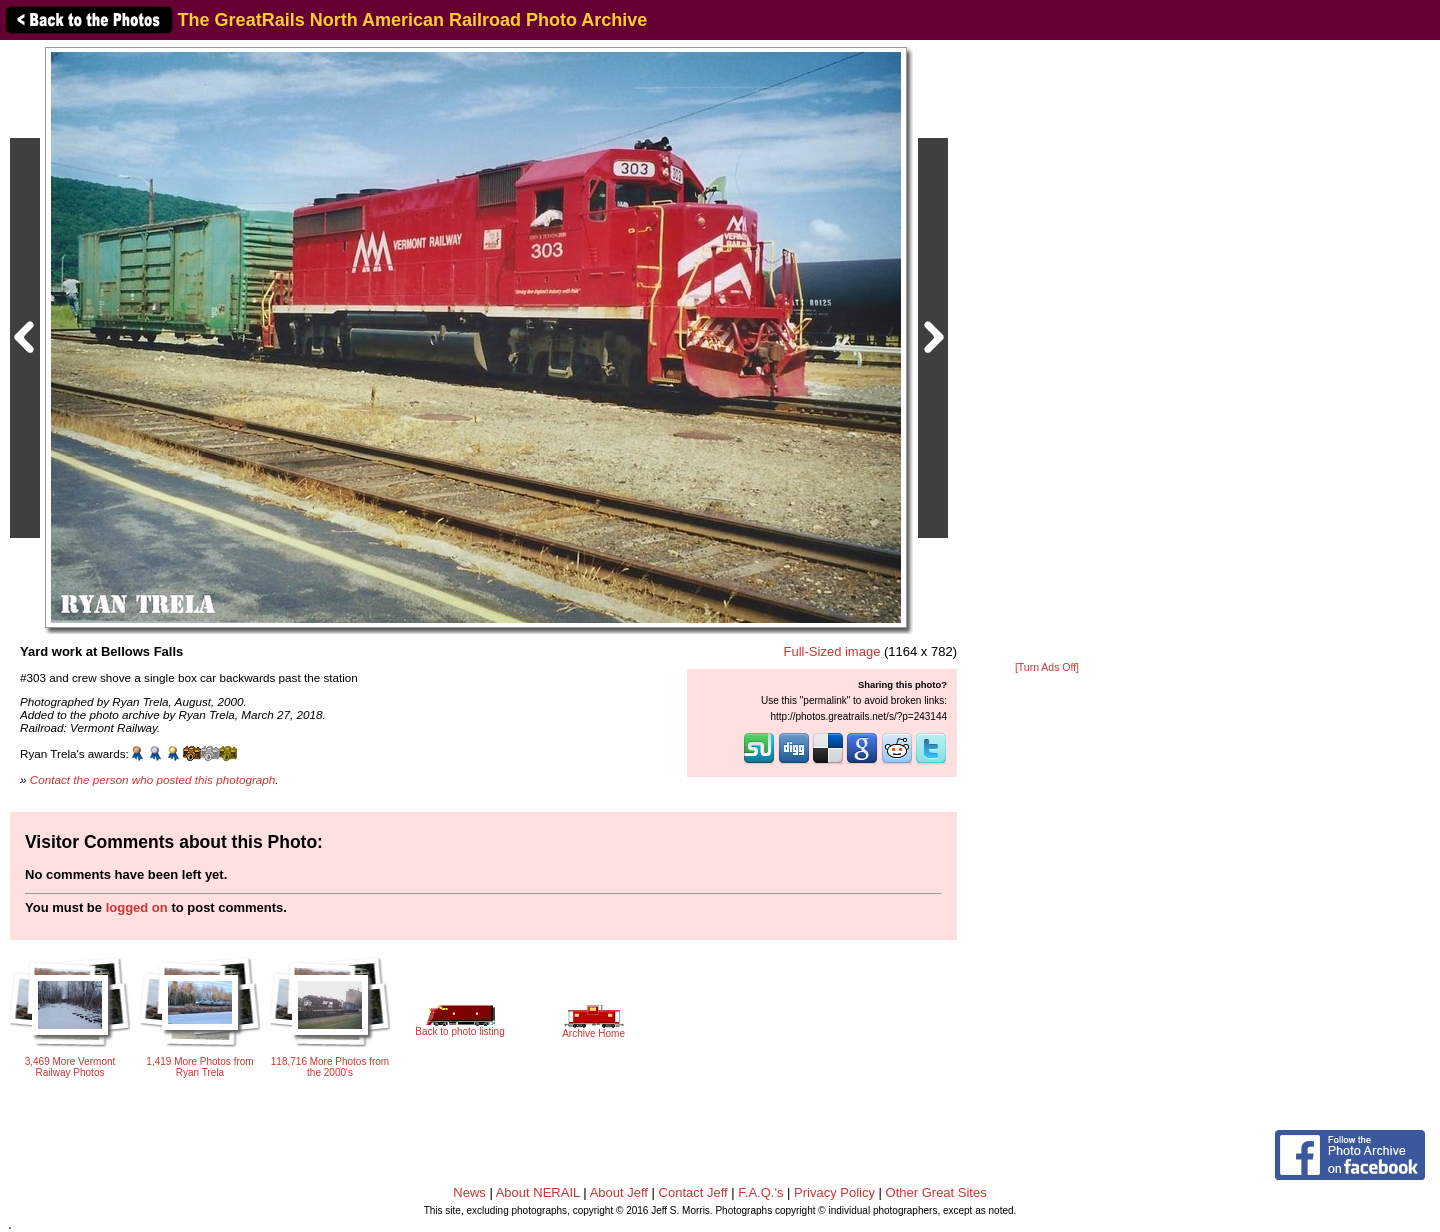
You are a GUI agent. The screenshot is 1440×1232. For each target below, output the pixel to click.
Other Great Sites (936, 1192)
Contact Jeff (693, 1192)
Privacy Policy (834, 1192)
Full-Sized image (832, 651)
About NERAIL (538, 1192)
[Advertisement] (1047, 352)
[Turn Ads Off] (1047, 667)
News (469, 1192)
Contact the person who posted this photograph (153, 779)
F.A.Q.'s (760, 1192)
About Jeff (619, 1192)
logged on (137, 907)
